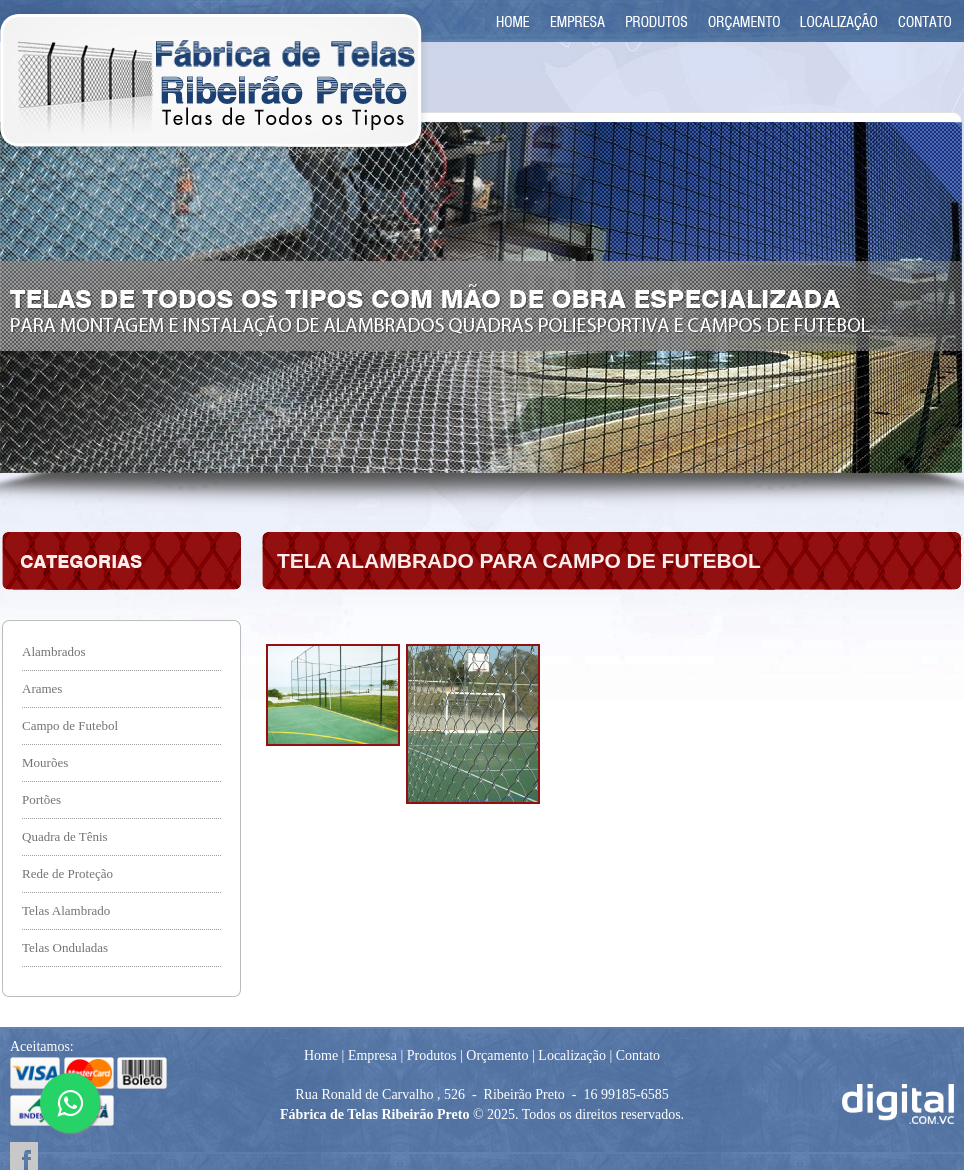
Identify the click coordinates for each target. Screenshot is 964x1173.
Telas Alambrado (66, 910)
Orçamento (497, 1055)
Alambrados (54, 651)
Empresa (372, 1055)
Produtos (432, 1055)
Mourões (45, 762)
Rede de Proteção (67, 873)
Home (321, 1055)
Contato (638, 1055)
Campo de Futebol (70, 725)
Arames (42, 688)
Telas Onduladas (65, 947)
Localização (572, 1055)
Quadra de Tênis (65, 836)
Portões (41, 799)
